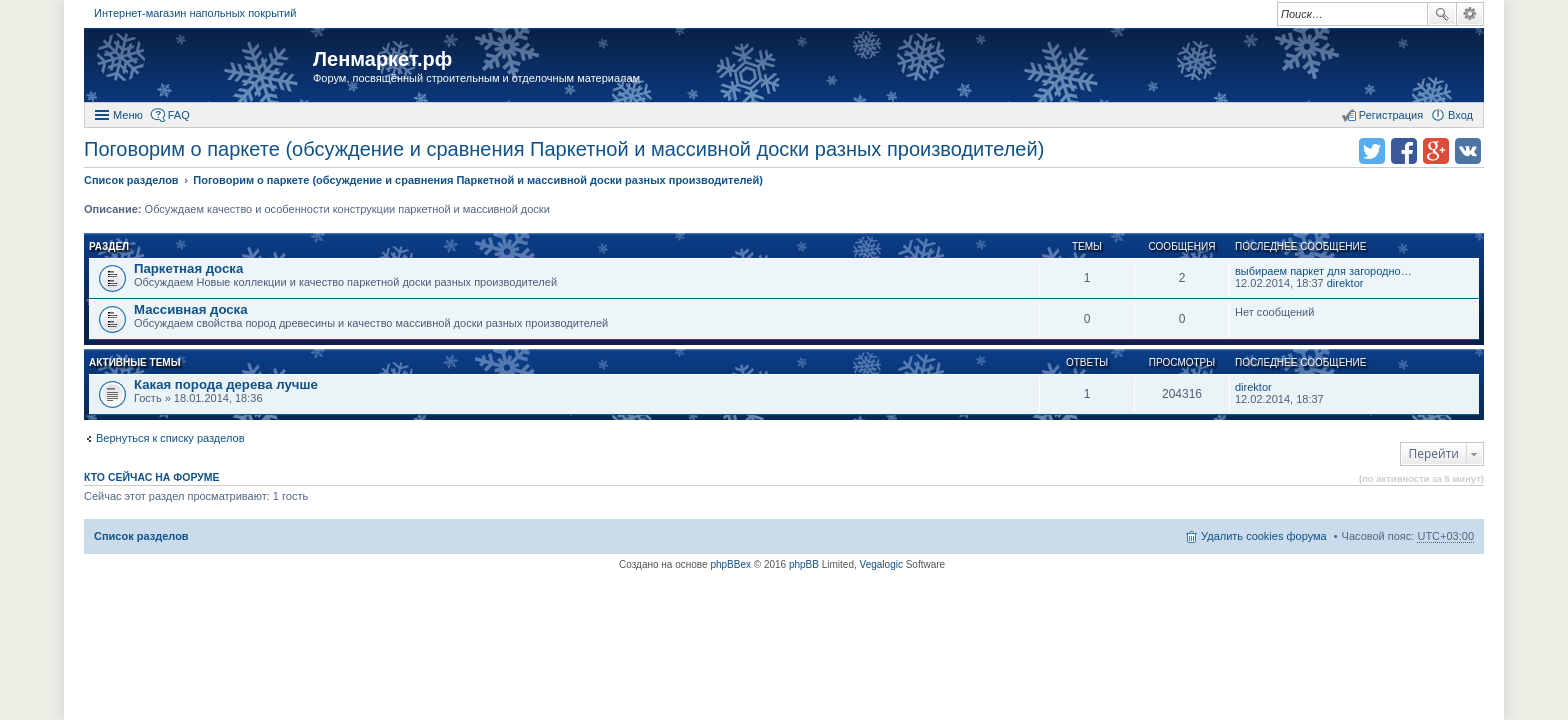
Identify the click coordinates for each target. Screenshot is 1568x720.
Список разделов (141, 536)
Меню (128, 115)
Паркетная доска (188, 268)
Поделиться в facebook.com (1404, 151)
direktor (1345, 283)
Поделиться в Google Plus (1436, 151)
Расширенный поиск (1470, 14)
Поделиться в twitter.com (1372, 151)
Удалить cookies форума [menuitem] (1264, 536)
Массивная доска (191, 309)
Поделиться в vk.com (1468, 151)
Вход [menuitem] (1460, 115)
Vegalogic (881, 564)
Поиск (1442, 14)
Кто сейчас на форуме (152, 477)
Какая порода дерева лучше (226, 384)
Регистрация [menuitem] (1391, 115)
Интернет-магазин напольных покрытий (195, 13)
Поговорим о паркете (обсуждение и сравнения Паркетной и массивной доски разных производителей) (564, 149)
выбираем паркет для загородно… (1323, 271)
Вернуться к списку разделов (170, 438)
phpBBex (730, 564)
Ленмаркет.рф (382, 59)
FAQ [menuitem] (179, 115)
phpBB (804, 564)
